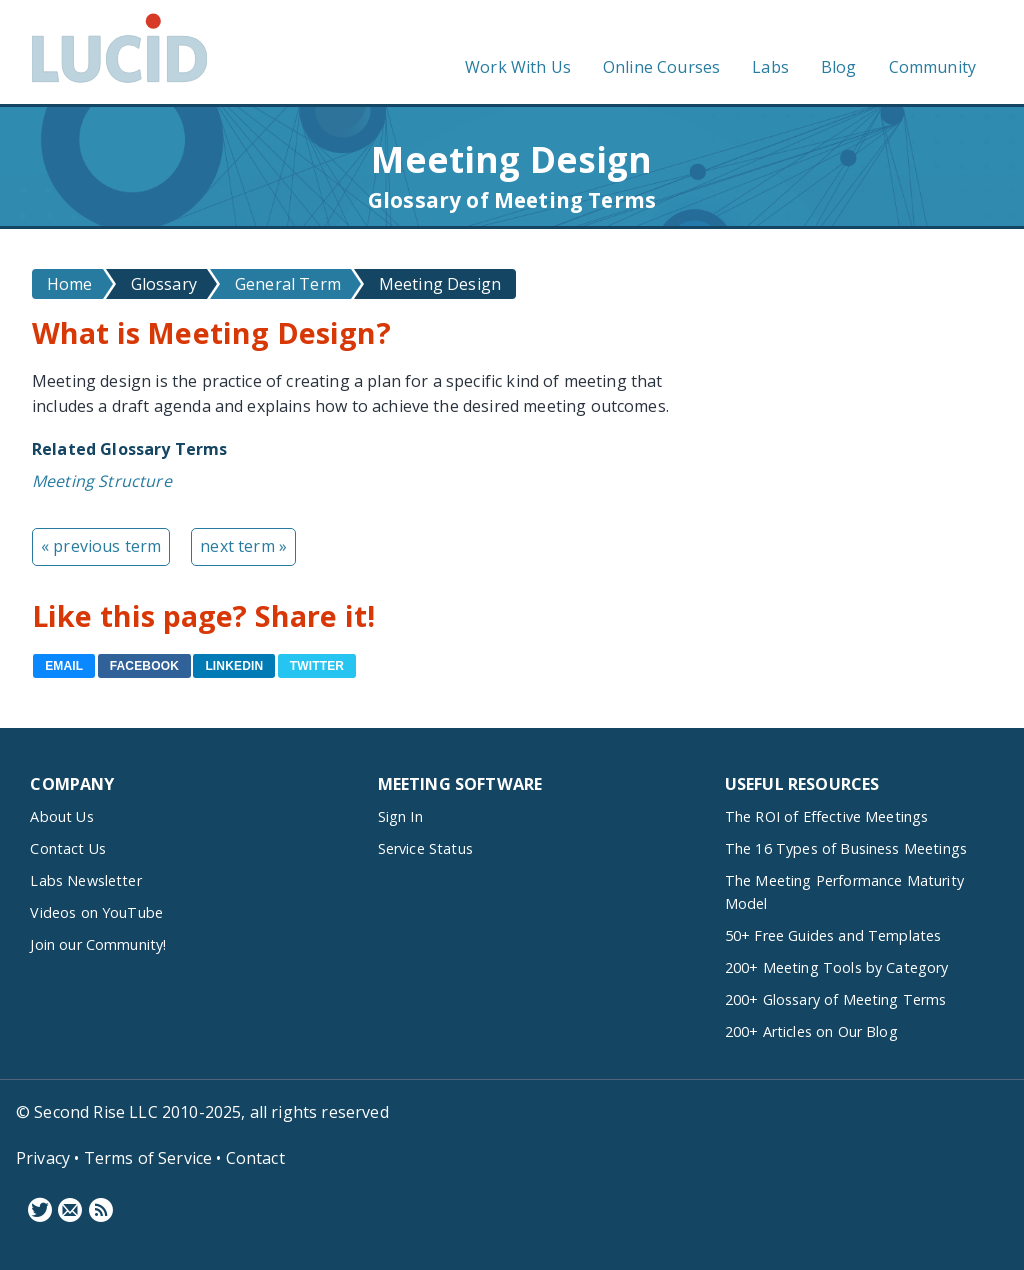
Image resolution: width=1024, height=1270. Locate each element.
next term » (243, 546)
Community (932, 67)
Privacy (43, 1158)
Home (70, 284)
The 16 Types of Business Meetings (846, 848)
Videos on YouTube (96, 912)
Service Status (425, 848)
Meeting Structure (102, 481)
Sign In (400, 816)
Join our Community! (98, 944)
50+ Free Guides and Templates (833, 935)
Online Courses (661, 67)
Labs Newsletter (85, 880)
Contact (255, 1158)
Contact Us (68, 848)
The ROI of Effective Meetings (827, 816)
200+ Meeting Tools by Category (837, 967)
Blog (839, 67)
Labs (770, 67)
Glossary (164, 284)
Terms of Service (148, 1158)
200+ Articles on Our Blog (811, 1031)
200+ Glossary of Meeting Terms (836, 999)
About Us (61, 816)
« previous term (101, 546)
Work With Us (518, 67)
